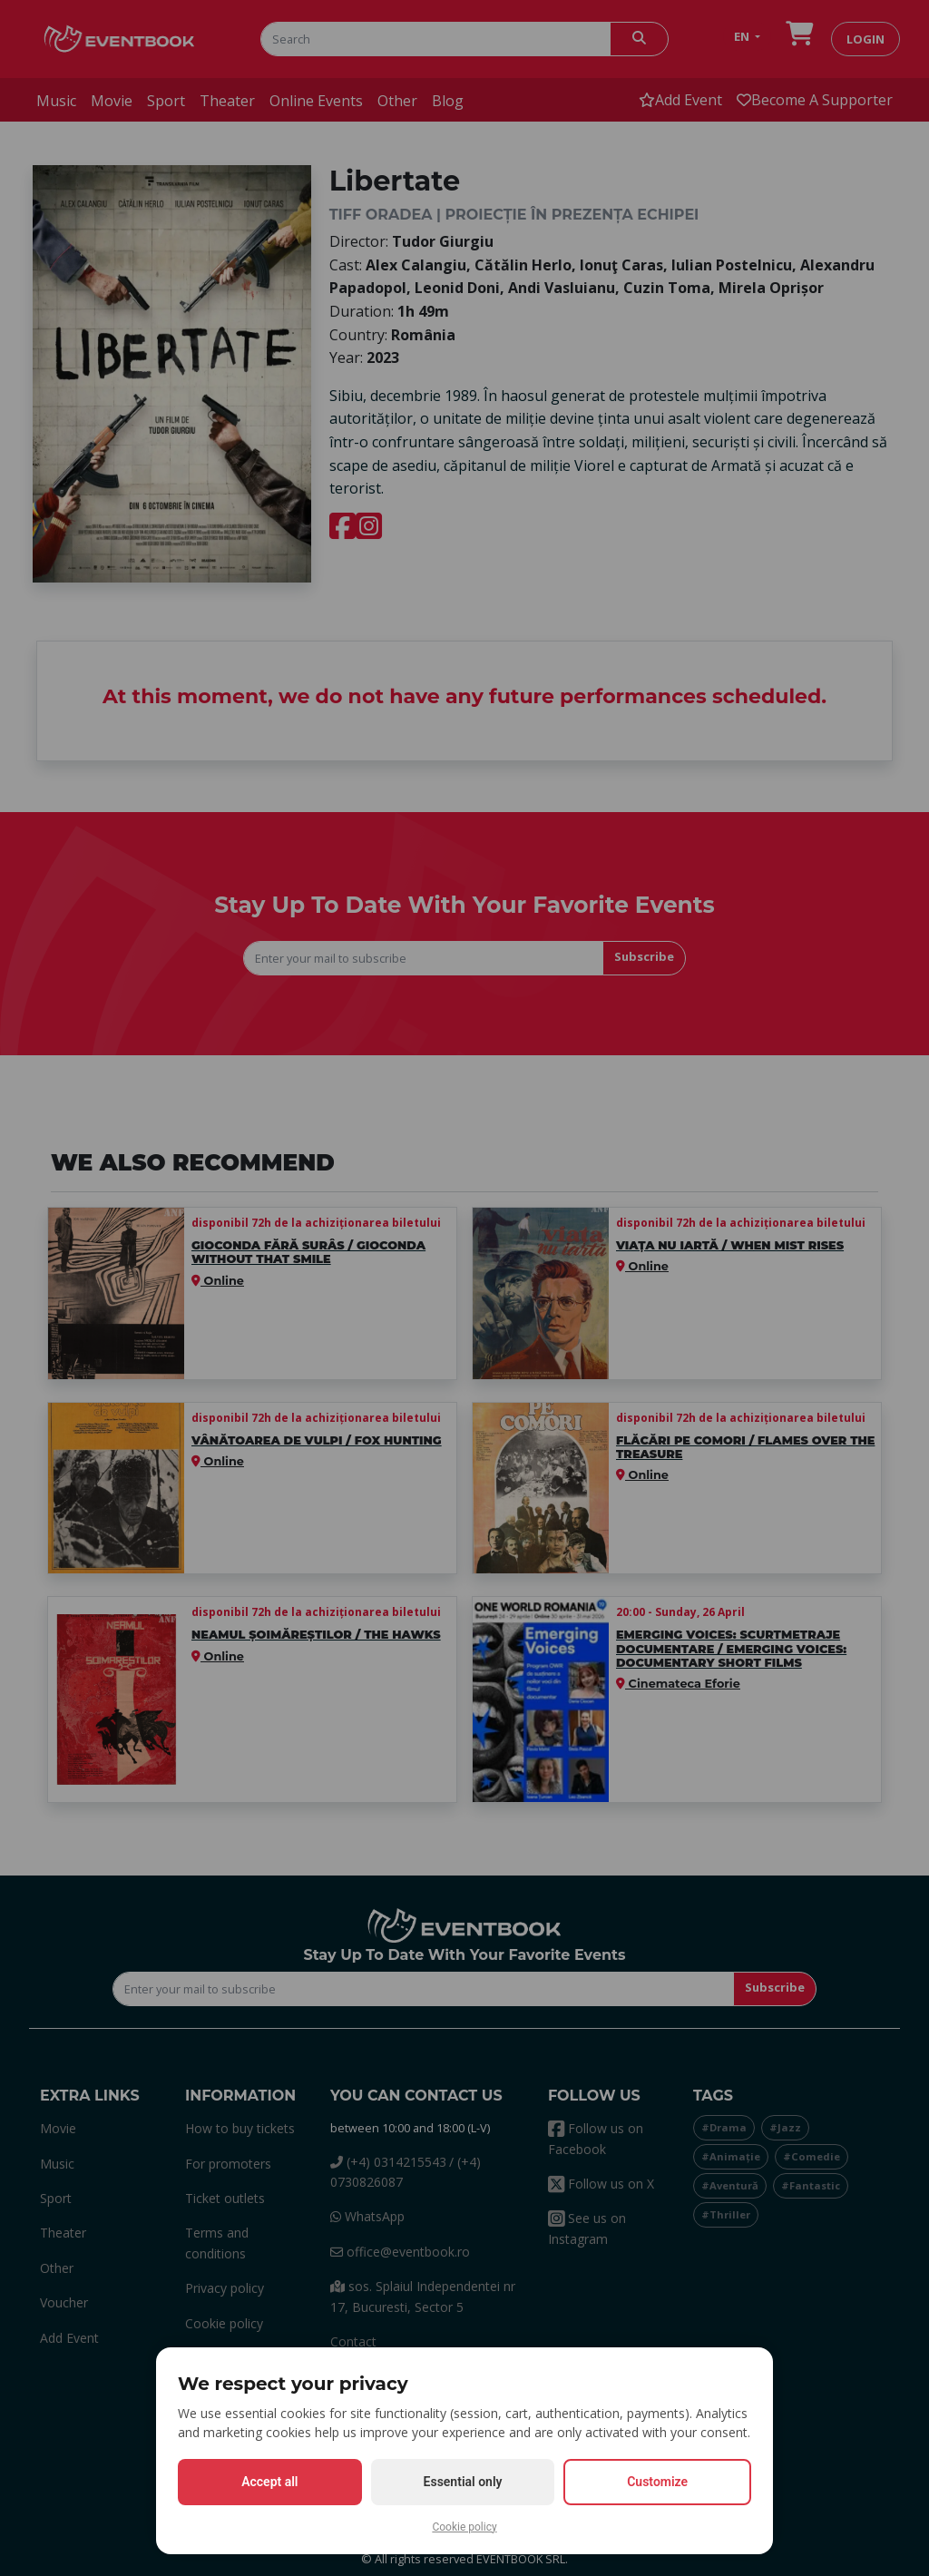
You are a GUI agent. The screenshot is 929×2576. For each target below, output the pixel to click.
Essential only (463, 2481)
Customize (657, 2481)
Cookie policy (464, 2527)
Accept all (269, 2481)
